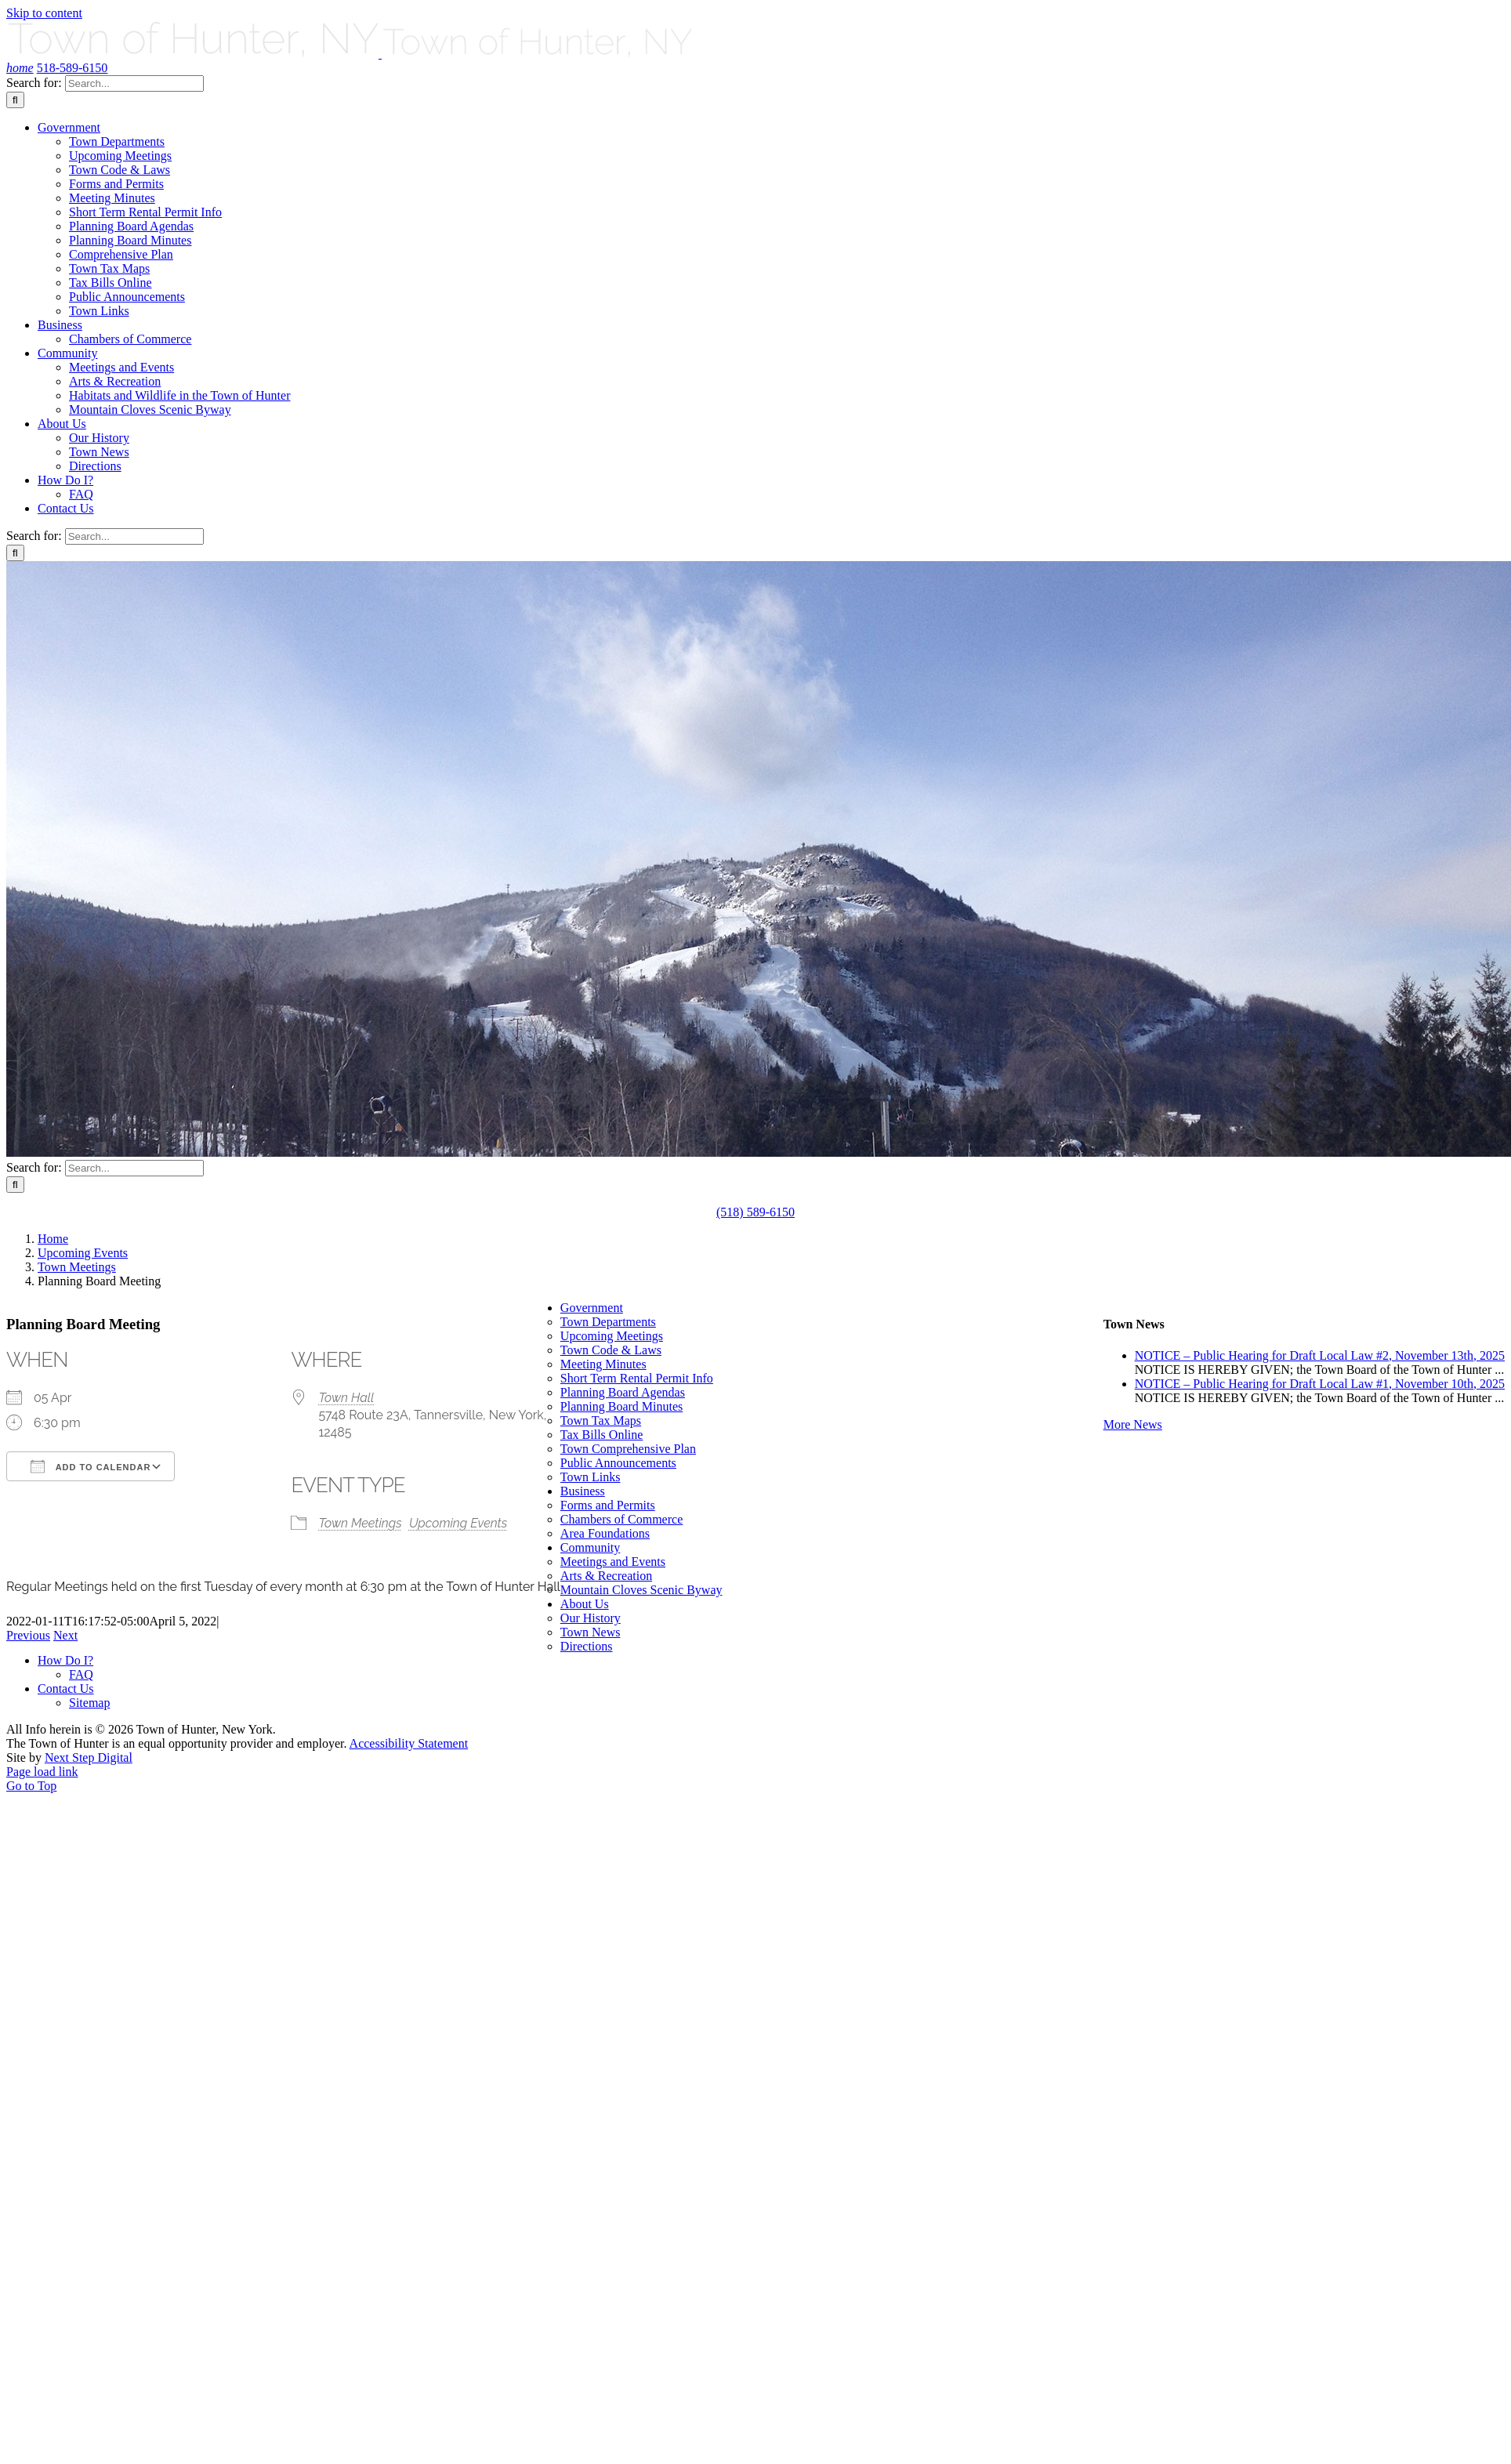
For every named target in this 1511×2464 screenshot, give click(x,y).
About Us (584, 1604)
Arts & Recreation (606, 1575)
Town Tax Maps (600, 1420)
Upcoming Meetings (611, 1336)
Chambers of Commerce (621, 1519)
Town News (590, 1632)
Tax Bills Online (601, 1434)
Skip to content (44, 13)
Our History (590, 1618)
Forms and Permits (607, 1505)
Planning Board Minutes (621, 1406)
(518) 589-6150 (755, 1212)
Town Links (590, 1477)
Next (65, 1635)
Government (591, 1307)
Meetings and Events (612, 1561)
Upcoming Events (458, 1523)
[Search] (15, 100)
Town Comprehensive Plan (628, 1448)
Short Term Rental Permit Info (636, 1378)
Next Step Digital (88, 1757)
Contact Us (66, 1688)
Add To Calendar (90, 1466)
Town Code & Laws (610, 1350)
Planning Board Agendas (622, 1392)
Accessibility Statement (409, 1743)
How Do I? (65, 1660)
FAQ (81, 1674)
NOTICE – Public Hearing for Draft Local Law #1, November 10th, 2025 (1320, 1383)
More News (1132, 1424)
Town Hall (346, 1397)
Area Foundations (605, 1533)
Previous (28, 1635)
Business (582, 1491)
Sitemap (89, 1702)
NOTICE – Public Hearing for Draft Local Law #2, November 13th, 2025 (1320, 1355)
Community (590, 1547)
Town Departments (608, 1321)
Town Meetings (359, 1523)
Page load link (42, 1771)
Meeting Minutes (603, 1364)
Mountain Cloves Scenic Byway (641, 1589)
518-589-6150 (72, 67)
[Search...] (134, 83)
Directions (586, 1646)
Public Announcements (618, 1462)
